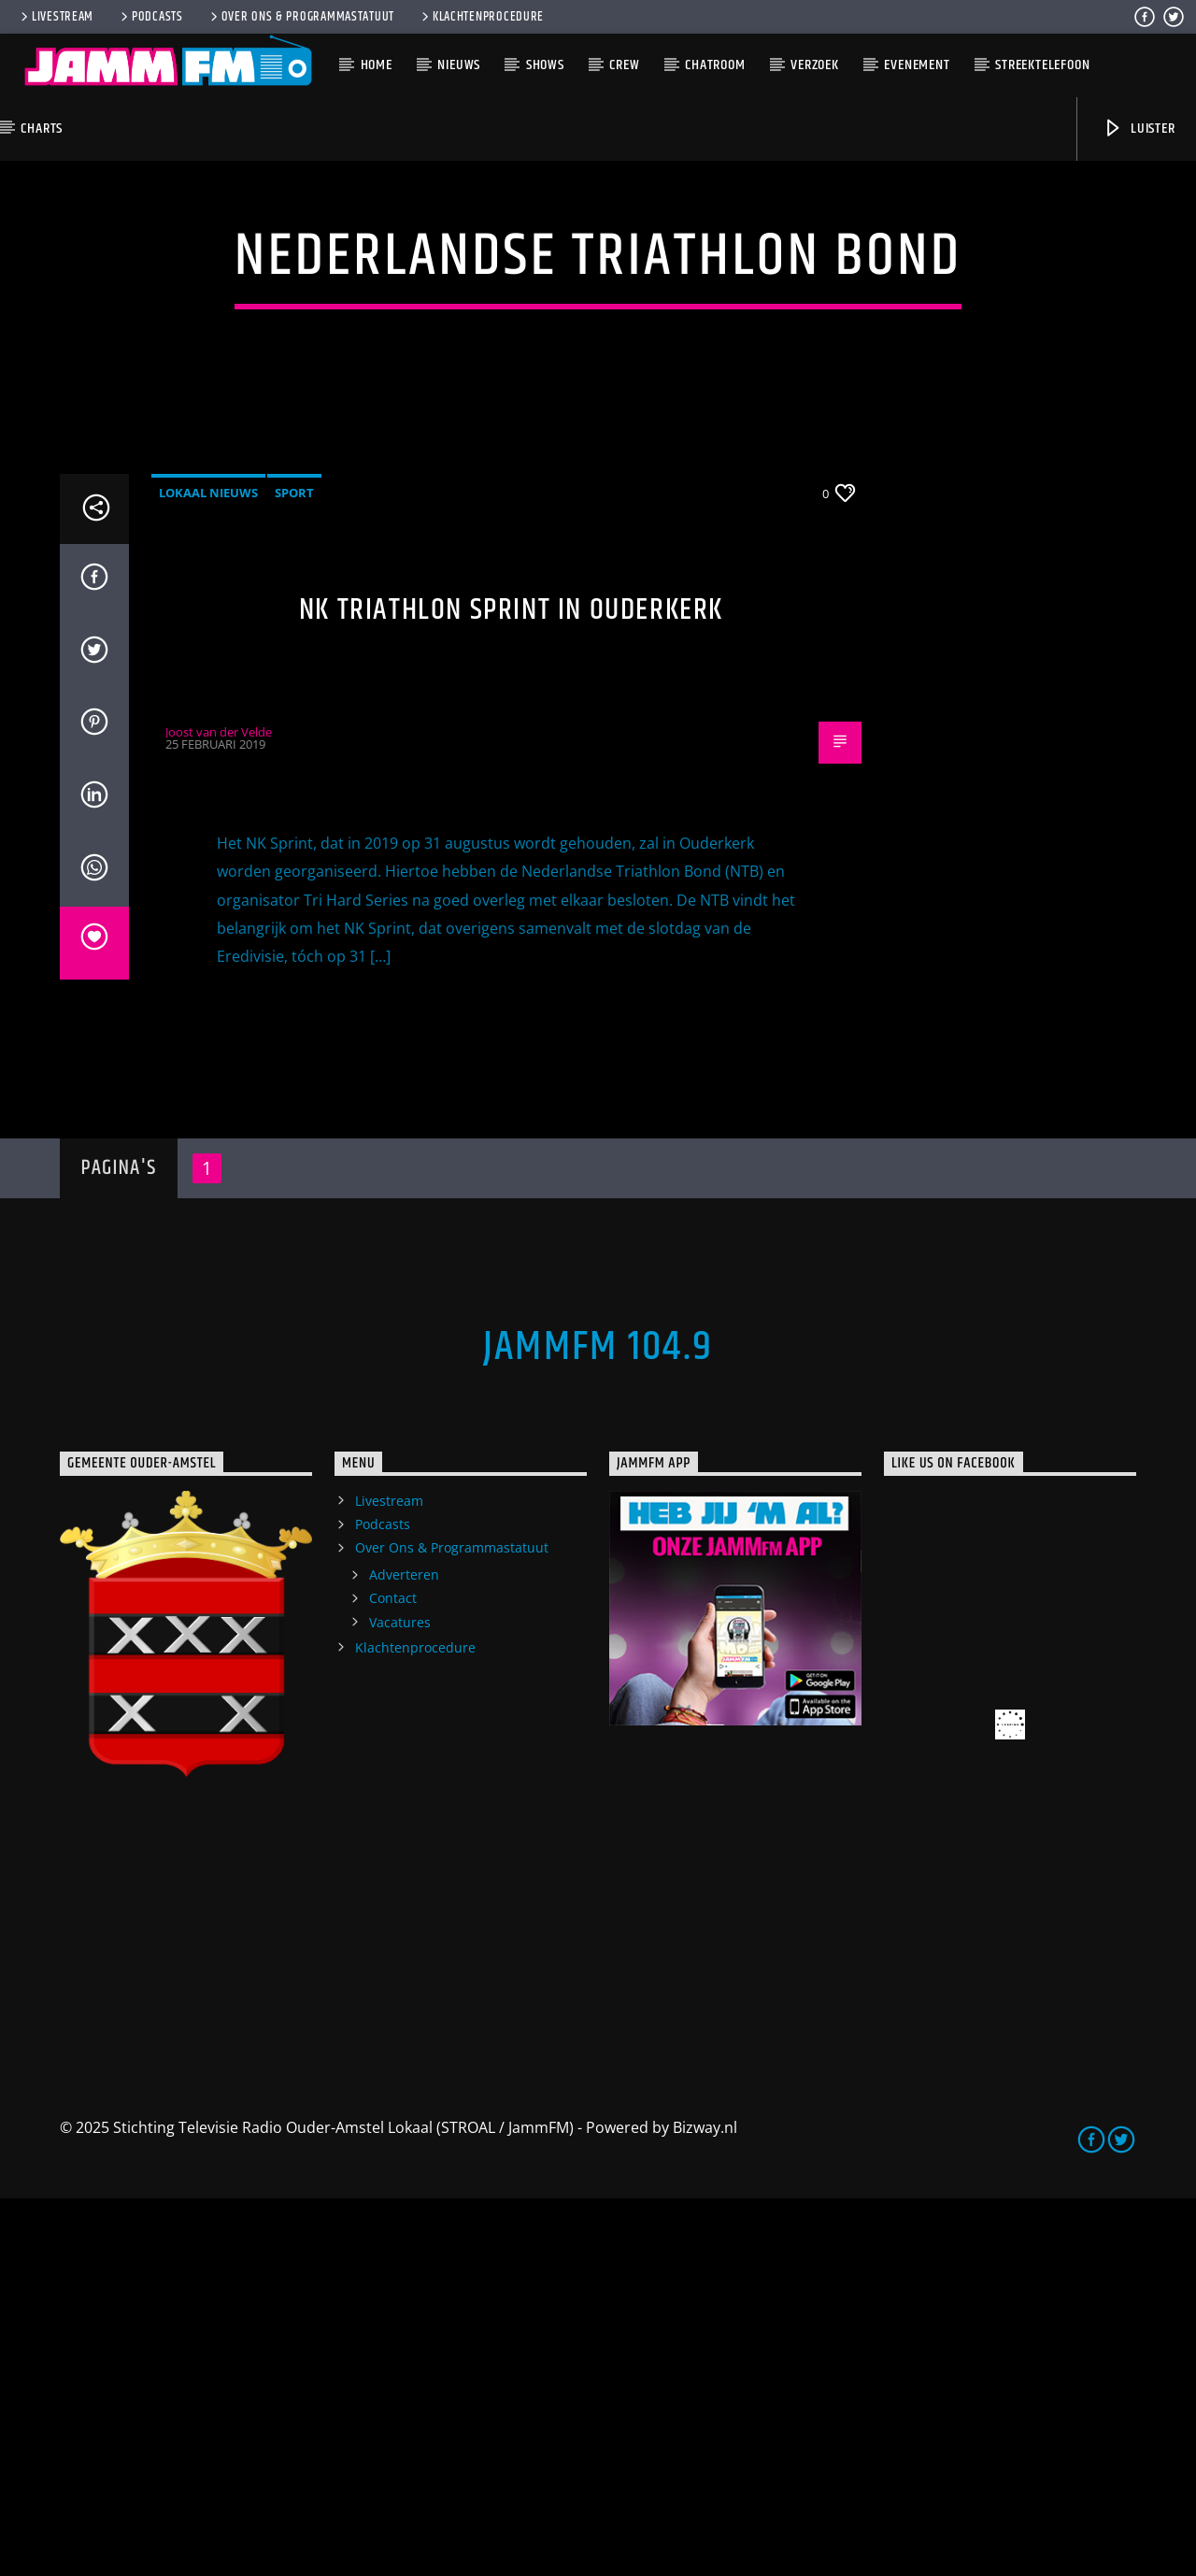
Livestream (55, 17)
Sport (294, 870)
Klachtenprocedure (481, 17)
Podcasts (150, 17)
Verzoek (814, 65)
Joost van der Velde (218, 1109)
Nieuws (458, 65)
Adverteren (404, 1952)
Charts (42, 128)
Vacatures (400, 2000)
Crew (624, 65)
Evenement (916, 65)
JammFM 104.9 (598, 1724)
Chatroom (715, 65)
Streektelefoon (1042, 65)
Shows (545, 65)
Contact (393, 1975)
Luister (1139, 128)
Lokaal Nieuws (208, 870)
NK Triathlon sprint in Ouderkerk (511, 987)
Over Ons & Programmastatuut (300, 17)
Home (376, 65)
